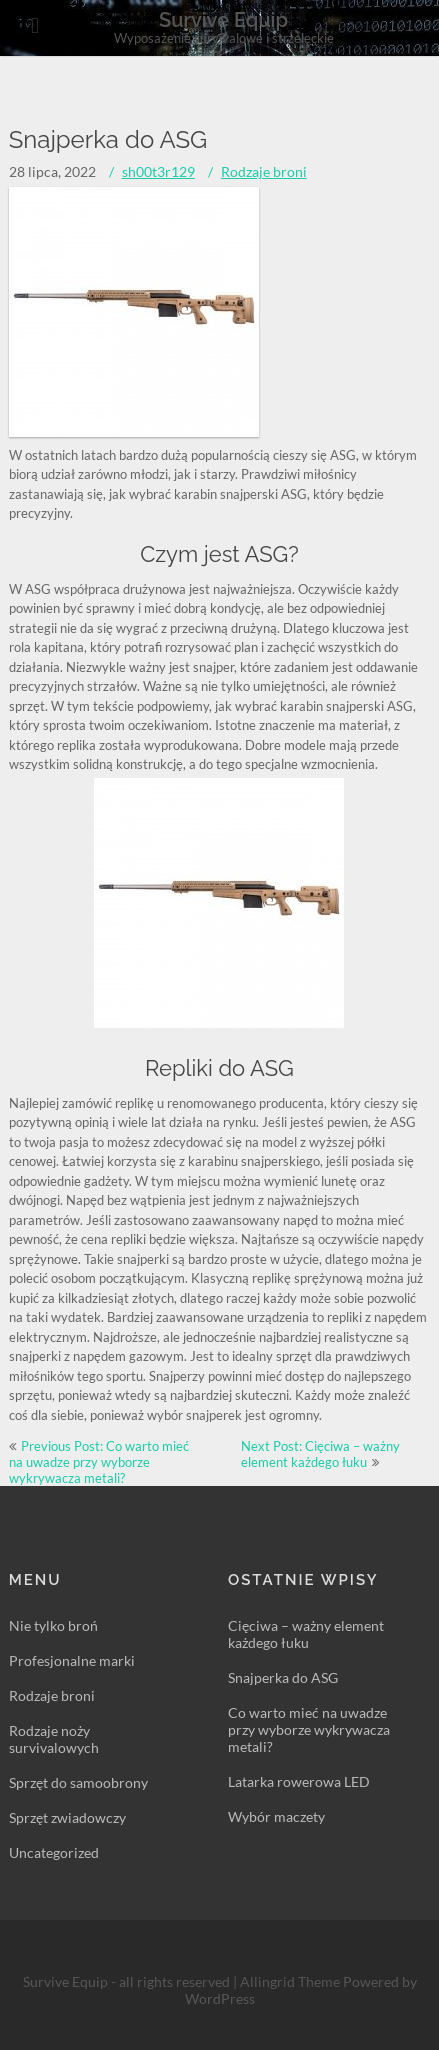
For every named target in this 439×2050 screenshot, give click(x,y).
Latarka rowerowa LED (299, 1781)
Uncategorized (54, 1852)
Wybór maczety (276, 1816)
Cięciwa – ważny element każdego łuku (306, 1634)
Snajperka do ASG (283, 1677)
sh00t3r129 (158, 171)
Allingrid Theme (291, 1981)
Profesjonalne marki (72, 1660)
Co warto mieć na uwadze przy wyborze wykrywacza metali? (309, 1729)
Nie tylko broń (53, 1625)
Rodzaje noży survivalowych (54, 1739)
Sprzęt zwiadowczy (67, 1817)
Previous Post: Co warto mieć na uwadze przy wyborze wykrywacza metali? (99, 1462)
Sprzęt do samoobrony (78, 1782)
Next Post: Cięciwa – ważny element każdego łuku (320, 1454)
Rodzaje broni (264, 171)
